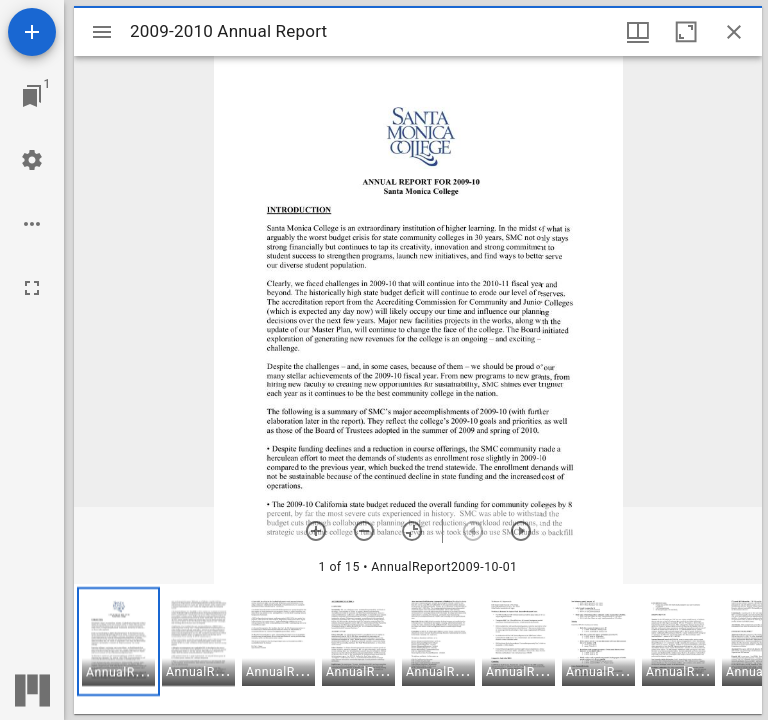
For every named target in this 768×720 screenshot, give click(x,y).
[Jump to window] (32, 96)
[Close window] (734, 32)
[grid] (418, 649)
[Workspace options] (32, 224)
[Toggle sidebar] (102, 32)
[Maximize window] (686, 32)
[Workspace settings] (32, 160)
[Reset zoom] (412, 531)
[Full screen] (32, 288)
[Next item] (521, 531)
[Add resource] (32, 32)
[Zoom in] (316, 531)
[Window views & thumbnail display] (638, 32)
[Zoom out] (364, 531)
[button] (118, 641)
